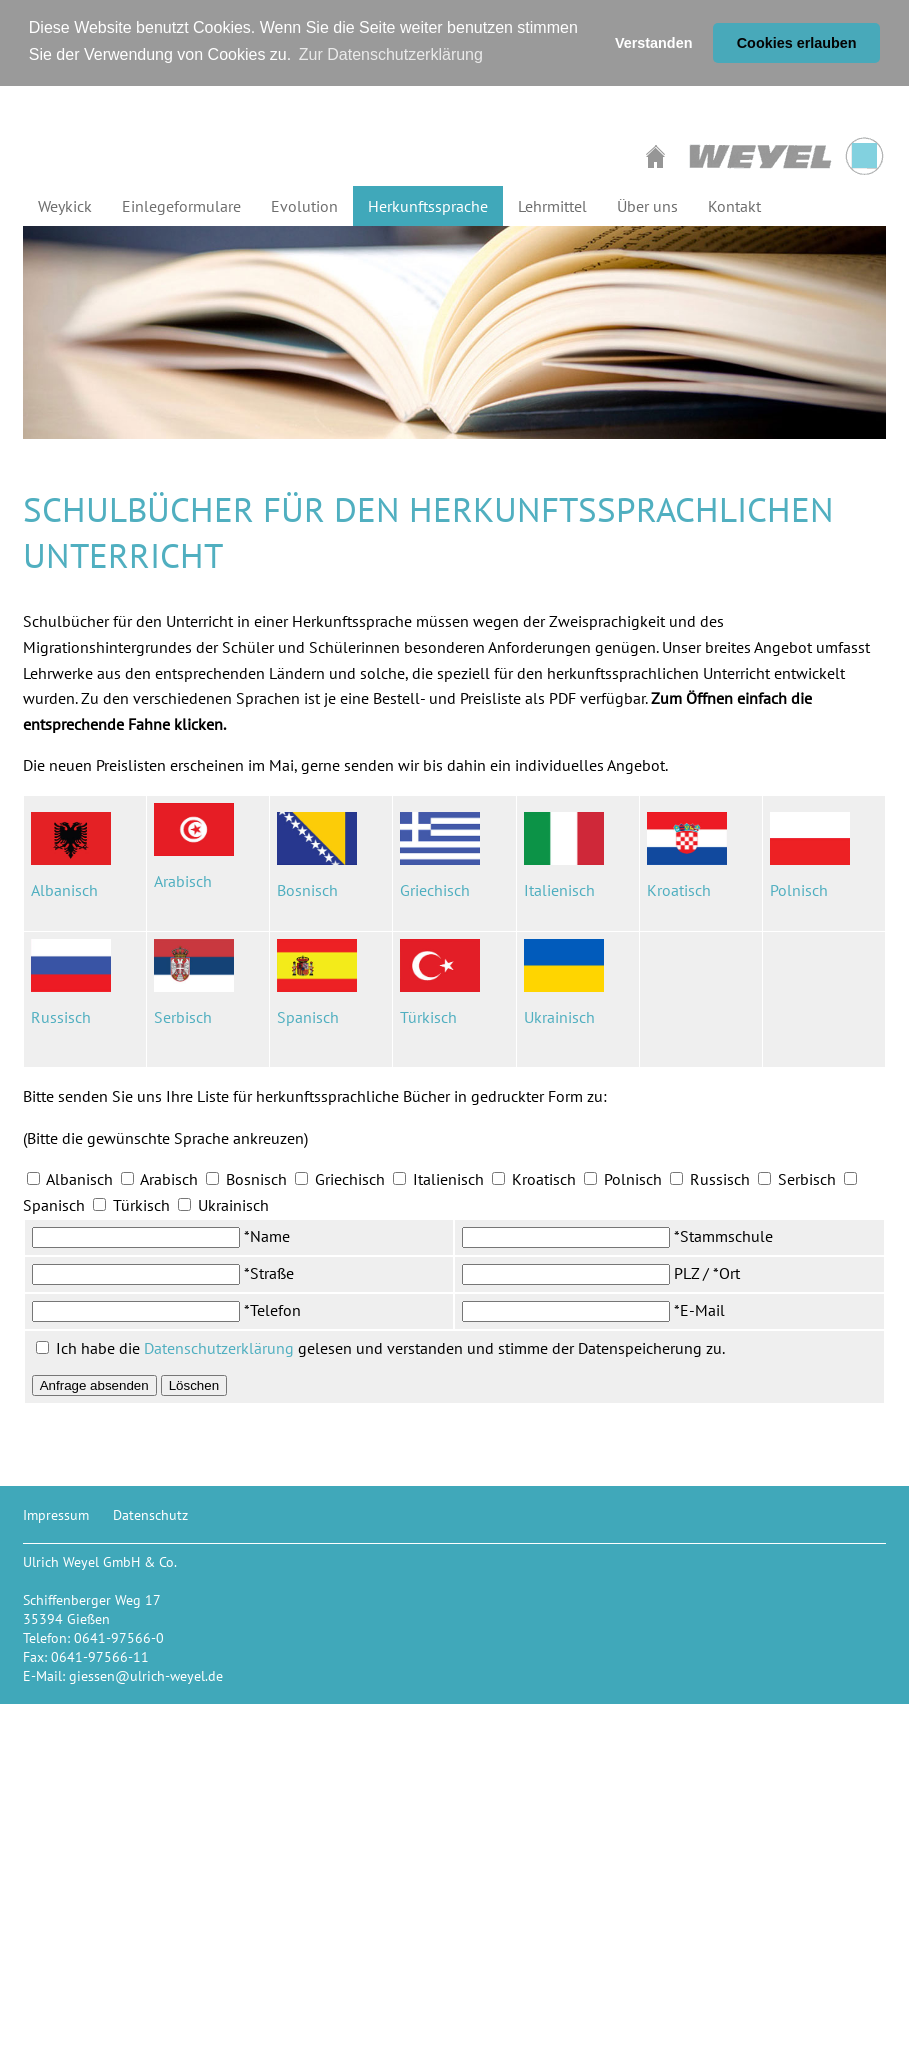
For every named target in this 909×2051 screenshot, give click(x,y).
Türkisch (428, 1017)
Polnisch (799, 890)
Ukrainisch (559, 1017)
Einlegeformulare (181, 206)
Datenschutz (150, 1514)
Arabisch (183, 881)
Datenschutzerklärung (219, 1348)
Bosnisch (307, 890)
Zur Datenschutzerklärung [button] (391, 54)
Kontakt (734, 206)
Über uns (647, 206)
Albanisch (64, 890)
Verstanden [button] (654, 43)
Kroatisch (679, 890)
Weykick (65, 206)
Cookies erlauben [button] (797, 43)
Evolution (304, 206)
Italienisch (559, 890)
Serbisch (183, 1017)
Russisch (63, 1017)
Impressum (56, 1514)
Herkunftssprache (428, 206)
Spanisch (308, 1017)
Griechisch (435, 890)
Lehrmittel (552, 206)
